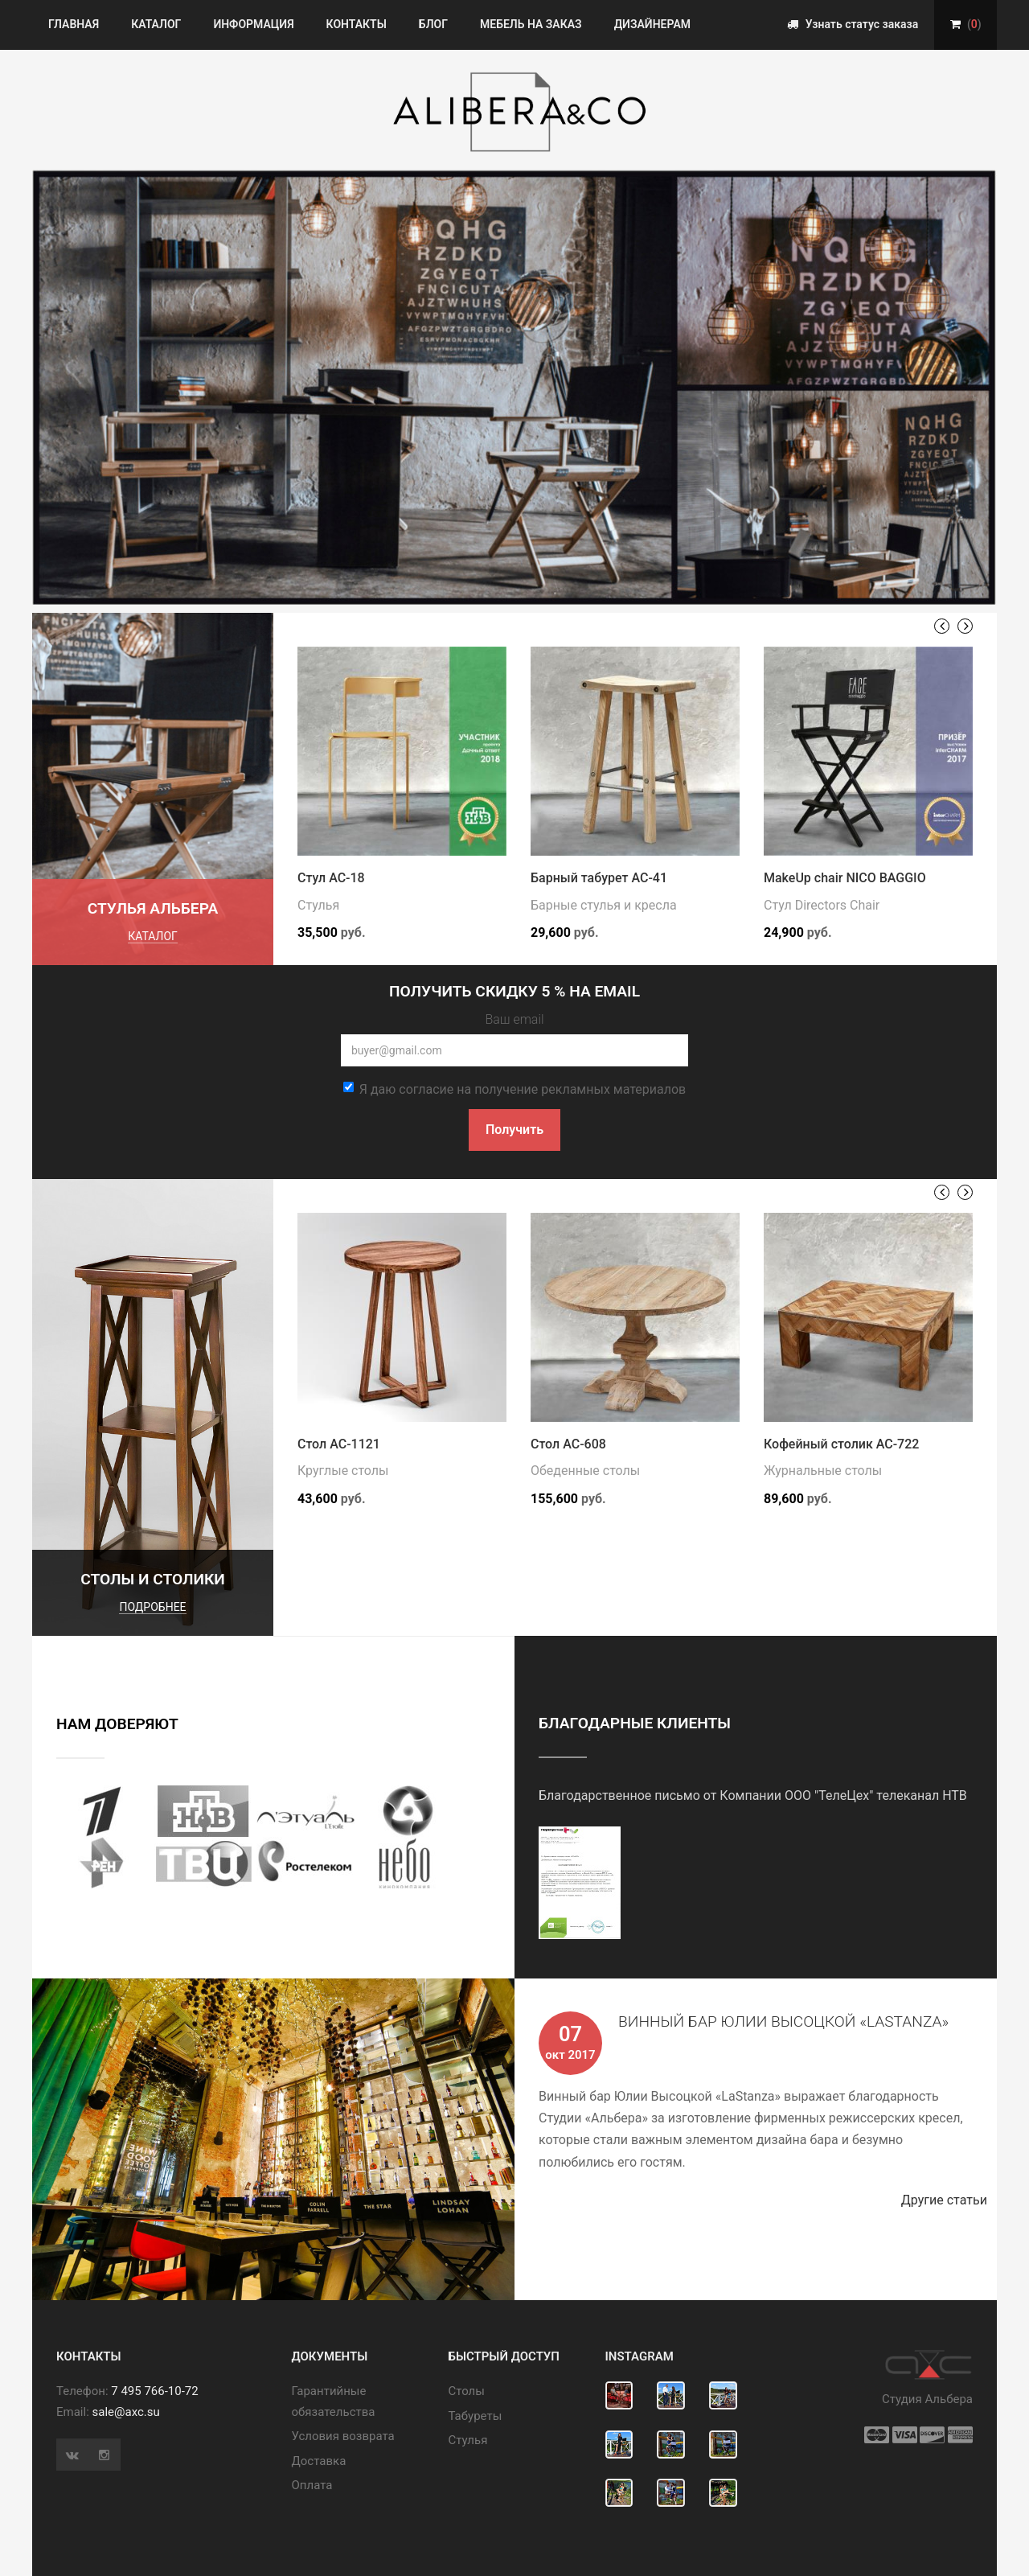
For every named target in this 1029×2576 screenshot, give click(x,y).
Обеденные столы (585, 1470)
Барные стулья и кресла (604, 905)
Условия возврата (343, 2436)
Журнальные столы (823, 1470)
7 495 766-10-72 (154, 2391)
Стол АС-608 (568, 1444)
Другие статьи (949, 2200)
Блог (433, 24)
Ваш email (514, 1019)
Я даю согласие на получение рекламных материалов (514, 1089)
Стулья (318, 905)
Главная (73, 24)
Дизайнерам (652, 24)
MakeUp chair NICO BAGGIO (845, 877)
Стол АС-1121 (338, 1444)
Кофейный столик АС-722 (841, 1444)
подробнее (152, 1606)
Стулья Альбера (153, 908)
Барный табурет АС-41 (599, 877)
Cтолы (467, 2391)
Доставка (319, 2461)
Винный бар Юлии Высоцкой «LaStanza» (783, 2021)
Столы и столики (152, 1579)
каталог (153, 936)
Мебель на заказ (531, 24)
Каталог (156, 24)
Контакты (356, 24)
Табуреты (475, 2416)
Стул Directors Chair (821, 905)
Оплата (312, 2485)
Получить (514, 1129)
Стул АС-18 (331, 877)
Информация (253, 24)
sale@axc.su (126, 2412)
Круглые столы (343, 1470)
